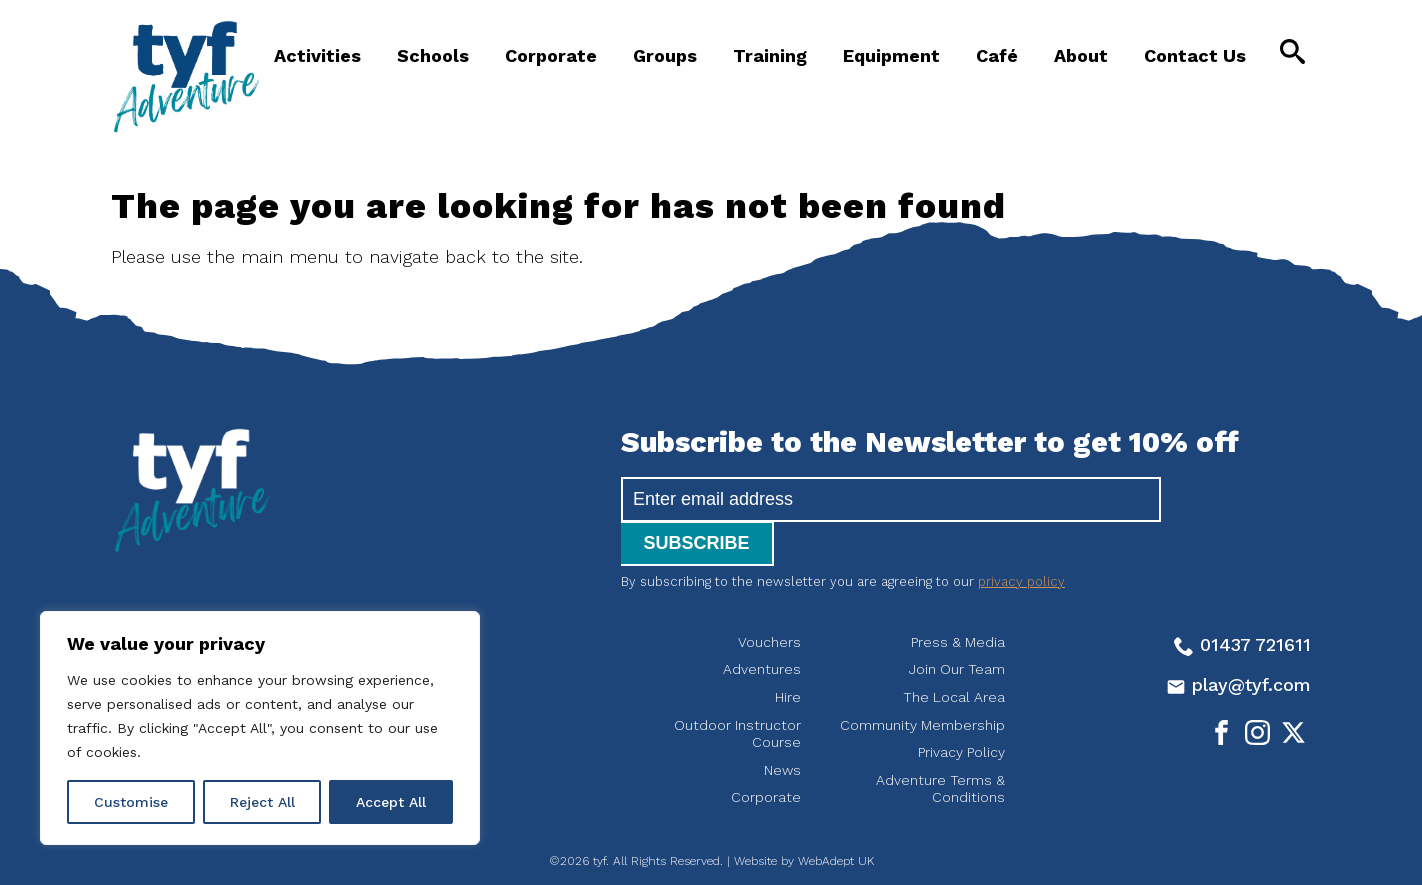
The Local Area (954, 653)
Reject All (262, 802)
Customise (131, 802)
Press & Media (958, 598)
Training (770, 55)
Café (997, 55)
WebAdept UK (836, 817)
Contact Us (1195, 55)
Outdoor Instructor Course (737, 690)
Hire (788, 653)
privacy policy (1021, 537)
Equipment (891, 55)
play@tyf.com (1238, 640)
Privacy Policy (961, 708)
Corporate (551, 55)
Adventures (762, 625)
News (782, 726)
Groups (665, 55)
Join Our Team (957, 625)
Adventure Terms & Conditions (940, 745)
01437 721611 (1242, 600)
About (1081, 55)
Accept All (391, 802)
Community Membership (922, 681)
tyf (186, 77)
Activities (317, 55)
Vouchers (769, 598)
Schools (433, 55)
